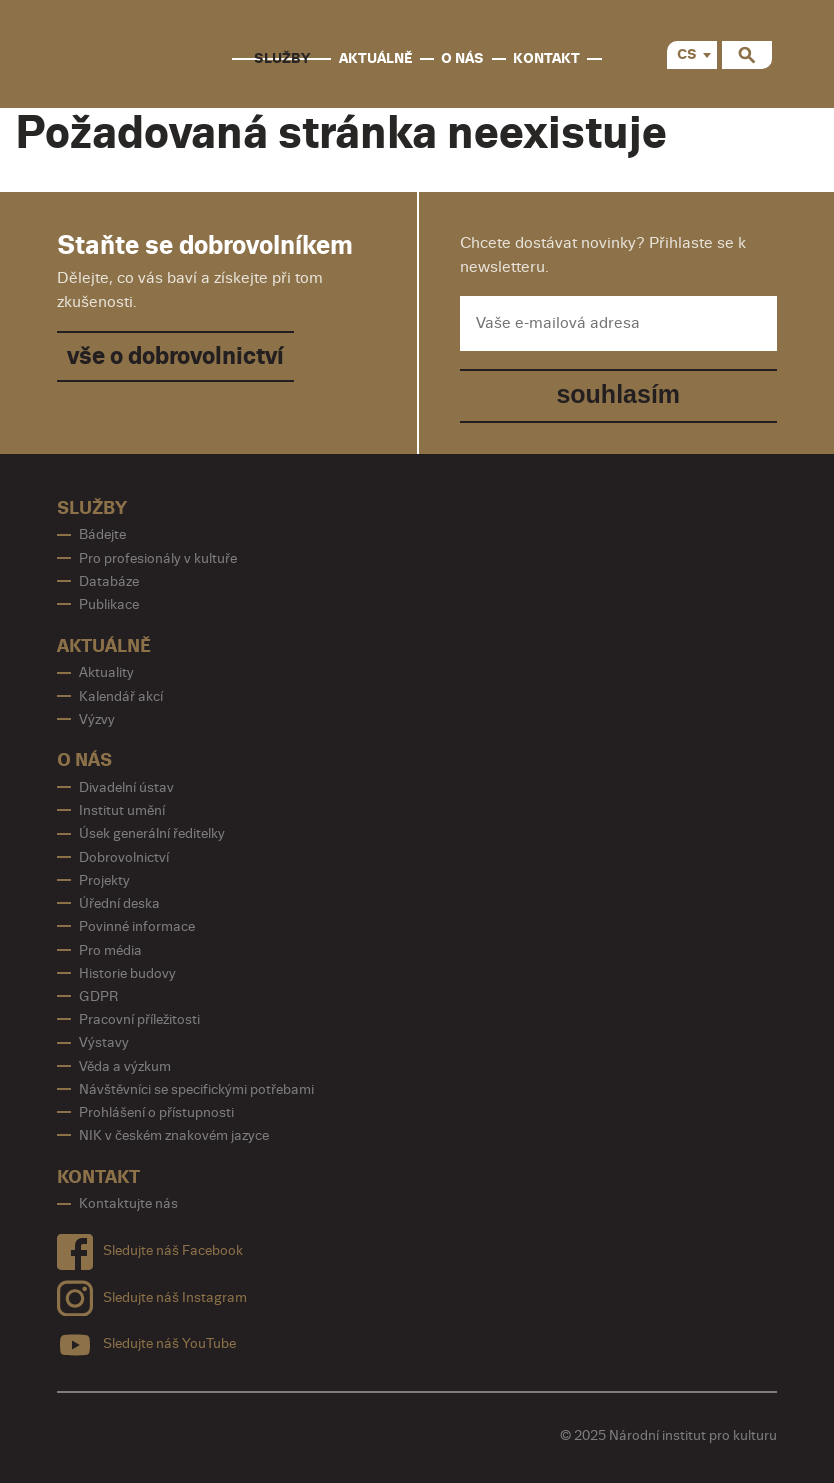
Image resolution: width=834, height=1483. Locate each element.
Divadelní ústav (126, 787)
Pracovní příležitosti (139, 1019)
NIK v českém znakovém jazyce (174, 1135)
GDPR (98, 996)
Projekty (104, 880)
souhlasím (618, 394)
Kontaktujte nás (128, 1203)
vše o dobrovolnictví (175, 356)
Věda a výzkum (125, 1066)
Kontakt (546, 58)
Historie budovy (127, 973)
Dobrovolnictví (124, 857)
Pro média (110, 950)
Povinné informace (137, 926)
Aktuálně (376, 58)
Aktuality (106, 672)
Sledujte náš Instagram (152, 1293)
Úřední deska (119, 903)
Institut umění (122, 810)
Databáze (109, 581)
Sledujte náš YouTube (146, 1340)
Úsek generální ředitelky (152, 833)
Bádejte (102, 534)
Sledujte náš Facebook (150, 1247)
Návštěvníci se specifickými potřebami (196, 1089)
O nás (462, 58)
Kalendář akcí (121, 696)
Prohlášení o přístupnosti (156, 1112)
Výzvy (97, 719)
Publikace (109, 604)
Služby (282, 58)
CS (687, 54)
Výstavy (104, 1042)
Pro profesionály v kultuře (158, 558)
